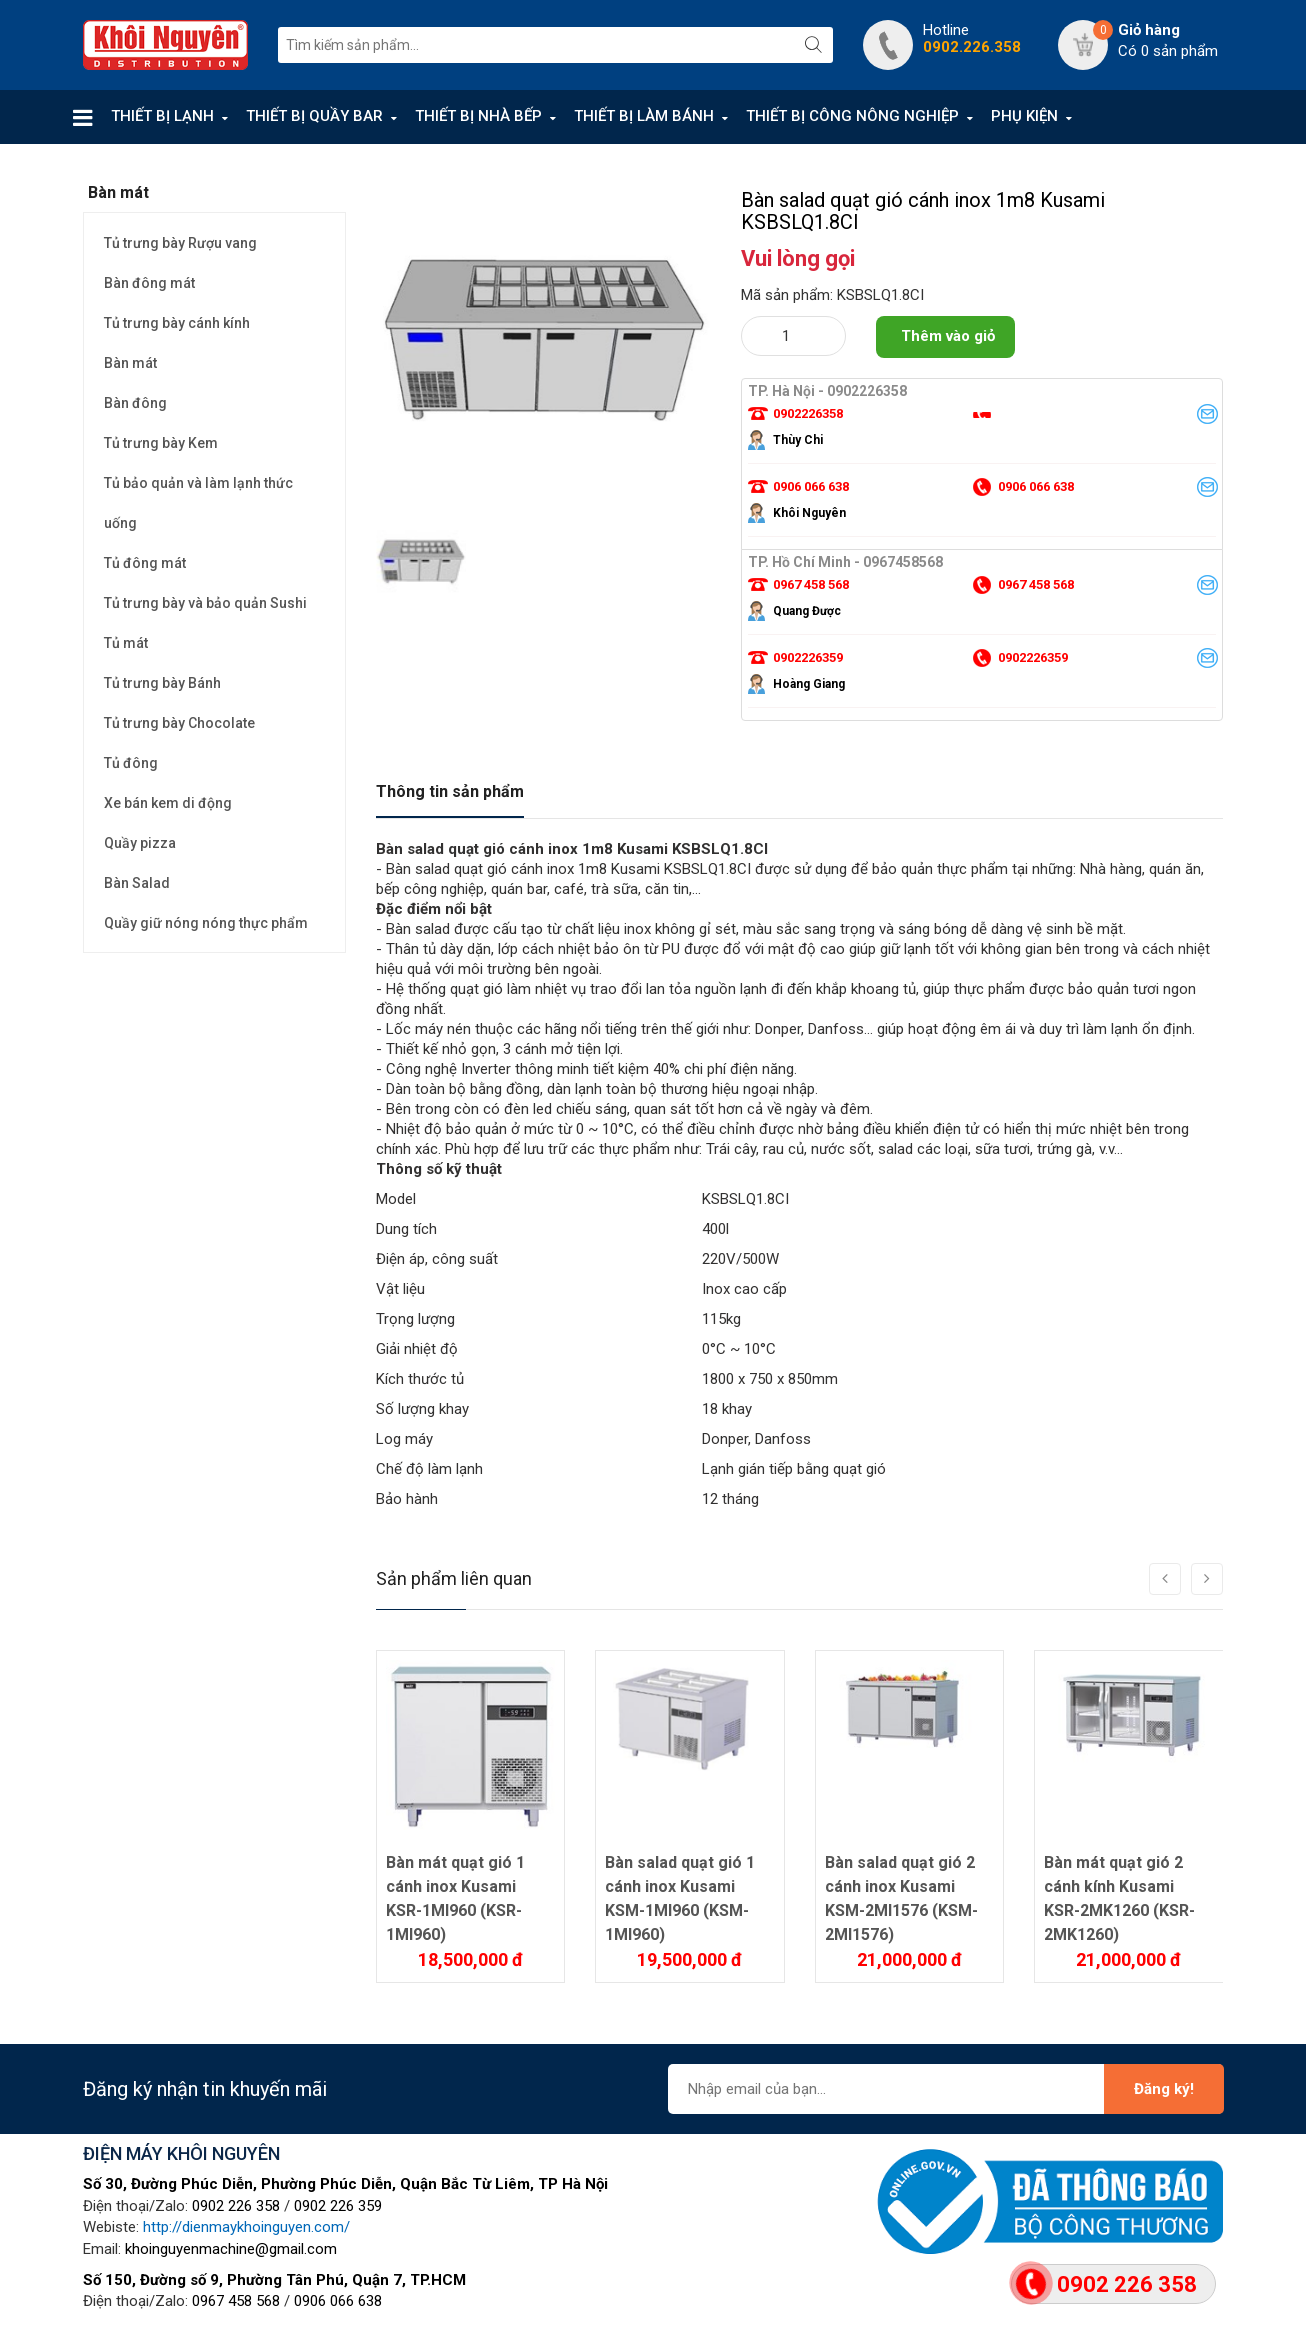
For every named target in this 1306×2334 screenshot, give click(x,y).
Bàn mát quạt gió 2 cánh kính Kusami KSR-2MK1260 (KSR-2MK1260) (1119, 1898)
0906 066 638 (338, 2301)
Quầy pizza (140, 843)
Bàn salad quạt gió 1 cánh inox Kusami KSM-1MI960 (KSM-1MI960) (680, 1898)
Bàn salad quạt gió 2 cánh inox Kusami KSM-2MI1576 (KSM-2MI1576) (901, 1898)
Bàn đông (135, 403)
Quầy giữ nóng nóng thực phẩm (206, 923)
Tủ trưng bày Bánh (162, 683)
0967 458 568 (236, 2301)
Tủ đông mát (145, 563)
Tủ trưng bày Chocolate (179, 723)
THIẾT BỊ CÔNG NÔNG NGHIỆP (852, 116)
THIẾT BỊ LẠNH (162, 116)
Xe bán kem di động (168, 803)
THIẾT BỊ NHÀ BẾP (478, 116)
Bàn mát (130, 363)
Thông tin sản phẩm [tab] (450, 791)
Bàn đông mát (149, 283)
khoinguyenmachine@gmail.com (231, 2249)
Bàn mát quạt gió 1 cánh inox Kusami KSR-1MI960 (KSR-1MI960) (455, 1898)
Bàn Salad (137, 883)
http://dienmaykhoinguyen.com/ (246, 2227)
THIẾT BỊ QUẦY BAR (314, 116)
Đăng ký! (1164, 2089)
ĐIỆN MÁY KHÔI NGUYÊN (181, 2153)
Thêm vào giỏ (948, 336)
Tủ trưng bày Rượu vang (180, 243)
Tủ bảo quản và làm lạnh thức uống (198, 503)
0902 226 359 (338, 2206)
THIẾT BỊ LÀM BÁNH (644, 116)
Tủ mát (126, 643)
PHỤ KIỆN (1024, 116)
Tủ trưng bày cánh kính (177, 323)
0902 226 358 (236, 2206)
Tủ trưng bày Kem (161, 443)
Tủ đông (131, 763)
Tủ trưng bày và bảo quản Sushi (205, 603)
